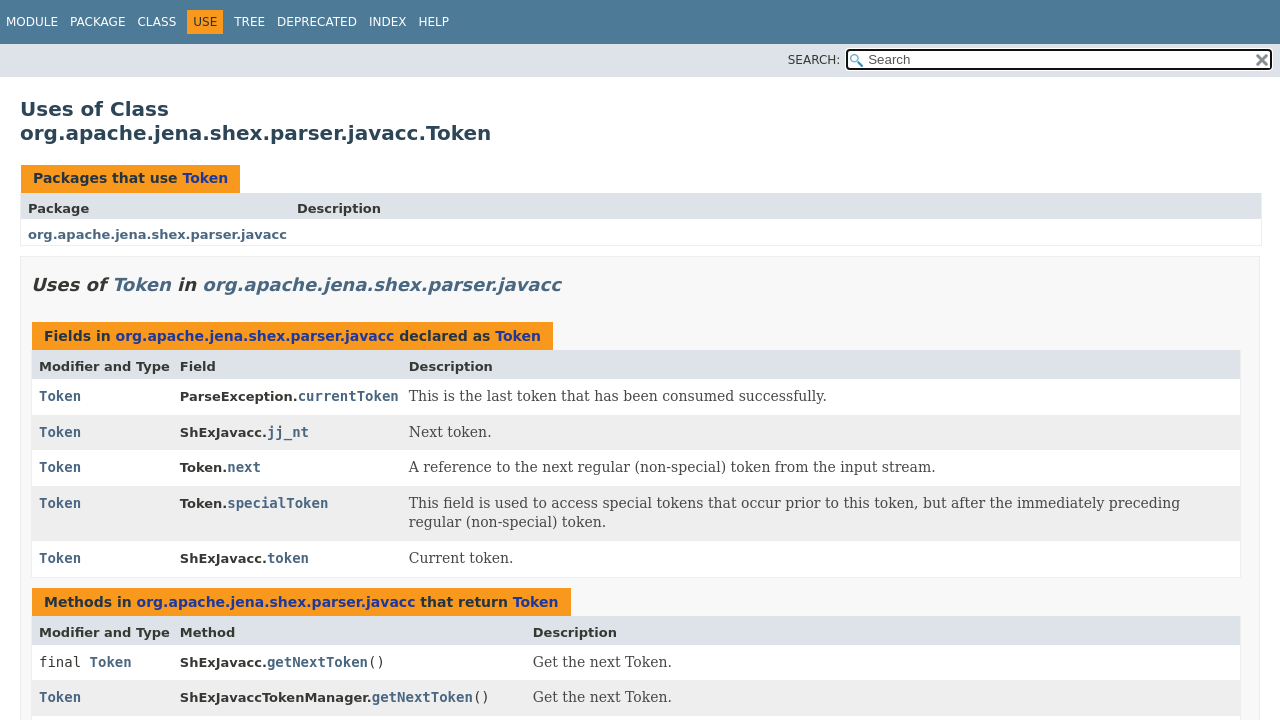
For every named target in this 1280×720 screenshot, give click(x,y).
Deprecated (317, 22)
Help (433, 22)
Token (205, 178)
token (288, 558)
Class (156, 22)
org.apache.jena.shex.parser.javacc (157, 234)
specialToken (277, 503)
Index (388, 22)
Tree (249, 22)
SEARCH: (814, 60)
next (244, 467)
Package (97, 22)
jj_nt (288, 432)
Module (32, 22)
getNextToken (317, 662)
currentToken (348, 396)
